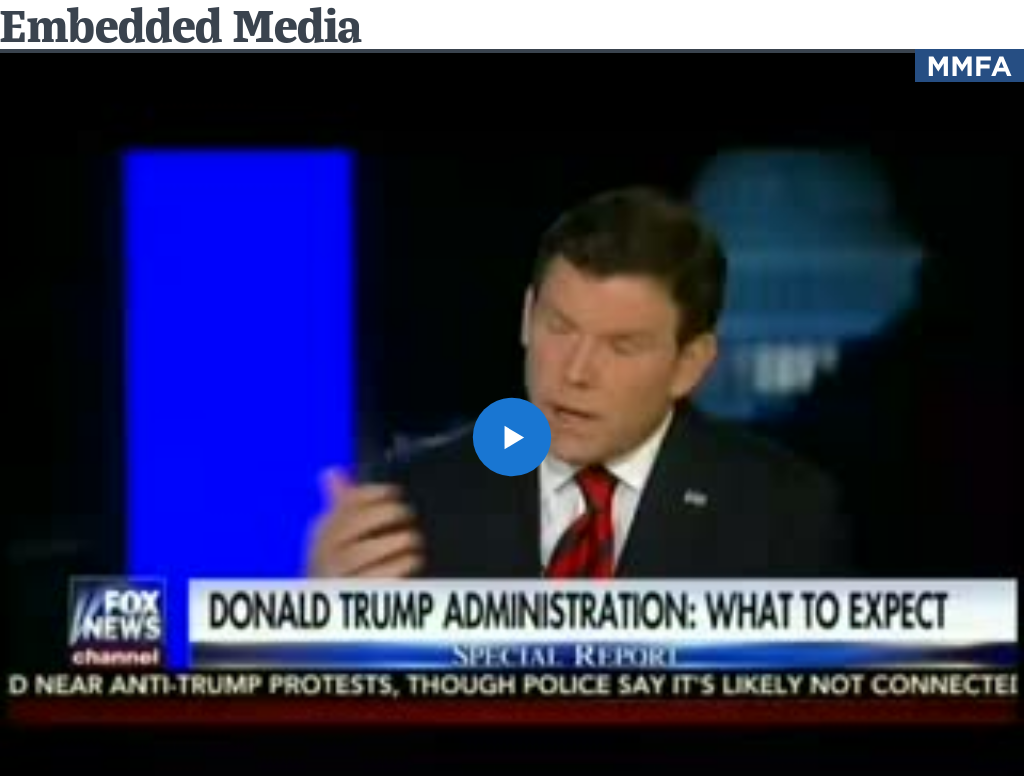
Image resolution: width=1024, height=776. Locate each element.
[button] (512, 437)
